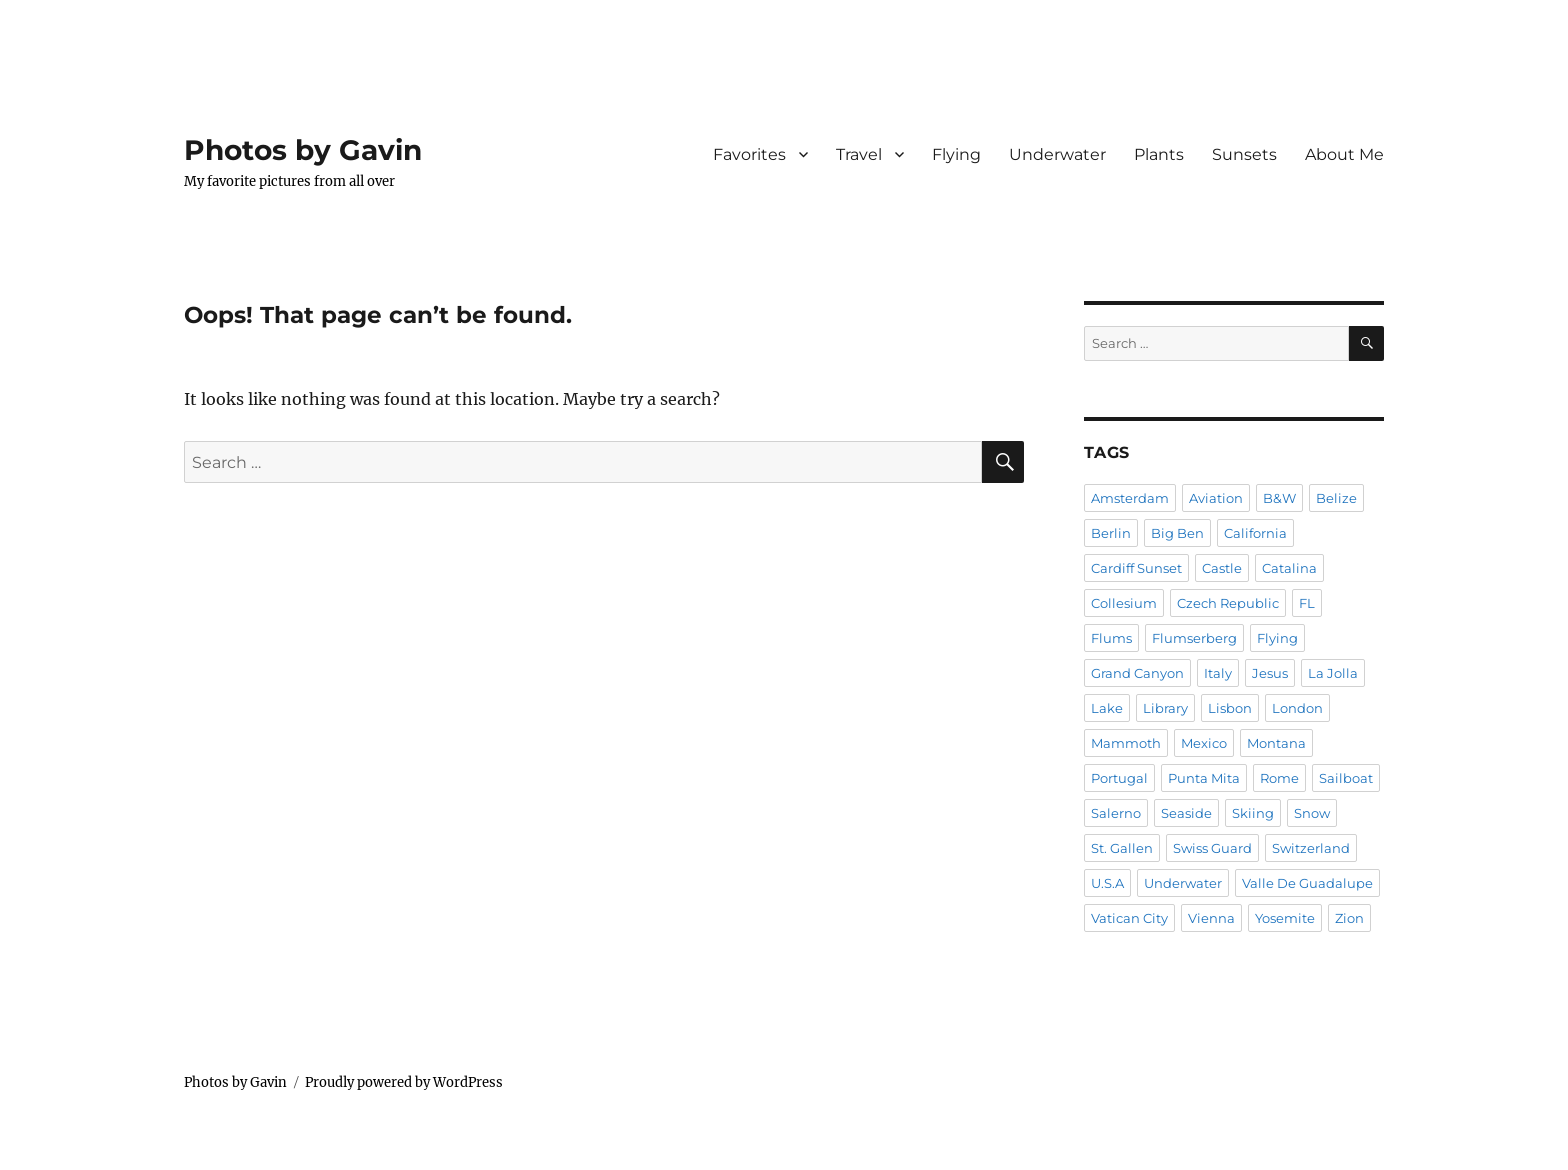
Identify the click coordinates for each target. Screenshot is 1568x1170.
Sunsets (1244, 154)
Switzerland (1311, 848)
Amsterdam (1130, 498)
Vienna (1211, 918)
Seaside (1186, 813)
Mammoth (1126, 743)
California (1255, 533)
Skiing (1253, 813)
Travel (859, 154)
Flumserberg (1194, 638)
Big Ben (1177, 533)
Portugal (1119, 778)
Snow (1312, 813)
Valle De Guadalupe (1307, 883)
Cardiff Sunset (1136, 568)
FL (1307, 603)
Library (1165, 708)
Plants (1159, 154)
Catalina (1289, 568)
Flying (956, 154)
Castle (1222, 568)
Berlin (1111, 533)
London (1297, 708)
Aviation (1216, 498)
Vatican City (1129, 918)
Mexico (1204, 743)
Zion (1349, 918)
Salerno (1116, 813)
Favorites (749, 154)
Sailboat (1346, 778)
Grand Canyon (1137, 673)
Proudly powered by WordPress (404, 1082)
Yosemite (1285, 918)
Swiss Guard (1212, 848)
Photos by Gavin (303, 150)
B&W (1279, 498)
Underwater (1057, 154)
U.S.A (1107, 883)
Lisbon (1230, 708)
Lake (1107, 708)
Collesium (1124, 603)
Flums (1111, 638)
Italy (1218, 673)
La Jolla (1333, 673)
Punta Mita (1204, 778)
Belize (1336, 498)
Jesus (1270, 673)
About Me (1344, 154)
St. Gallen (1122, 848)
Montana (1276, 743)
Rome (1279, 778)
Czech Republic (1228, 603)
